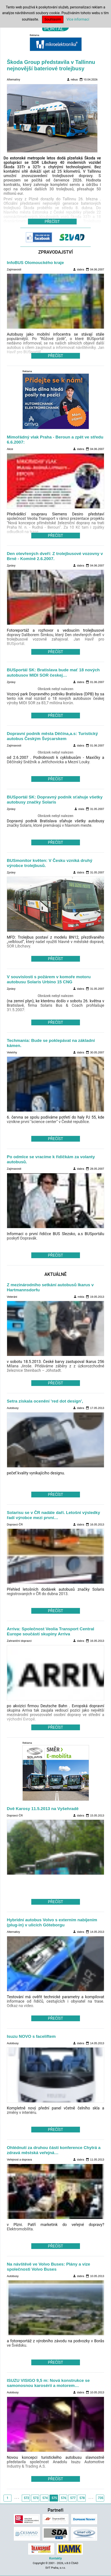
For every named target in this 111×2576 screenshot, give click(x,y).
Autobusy (12, 1408)
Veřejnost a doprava (19, 2159)
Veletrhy (12, 1052)
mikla (78, 1296)
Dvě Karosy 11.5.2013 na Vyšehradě (43, 1808)
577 (73, 2498)
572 (26, 2498)
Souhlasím (52, 19)
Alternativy (13, 79)
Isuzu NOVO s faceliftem (31, 2036)
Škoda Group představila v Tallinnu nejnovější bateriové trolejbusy (51, 65)
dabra (78, 269)
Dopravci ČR (15, 1524)
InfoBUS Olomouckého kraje (35, 262)
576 (63, 2498)
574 (45, 2498)
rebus (72, 79)
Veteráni (12, 1296)
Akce (10, 449)
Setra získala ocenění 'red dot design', (45, 1401)
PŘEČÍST (55, 356)
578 (82, 2498)
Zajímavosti (14, 269)
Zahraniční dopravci (19, 1640)
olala (79, 809)
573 (35, 2498)
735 (100, 2498)
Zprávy (11, 565)
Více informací (78, 19)
